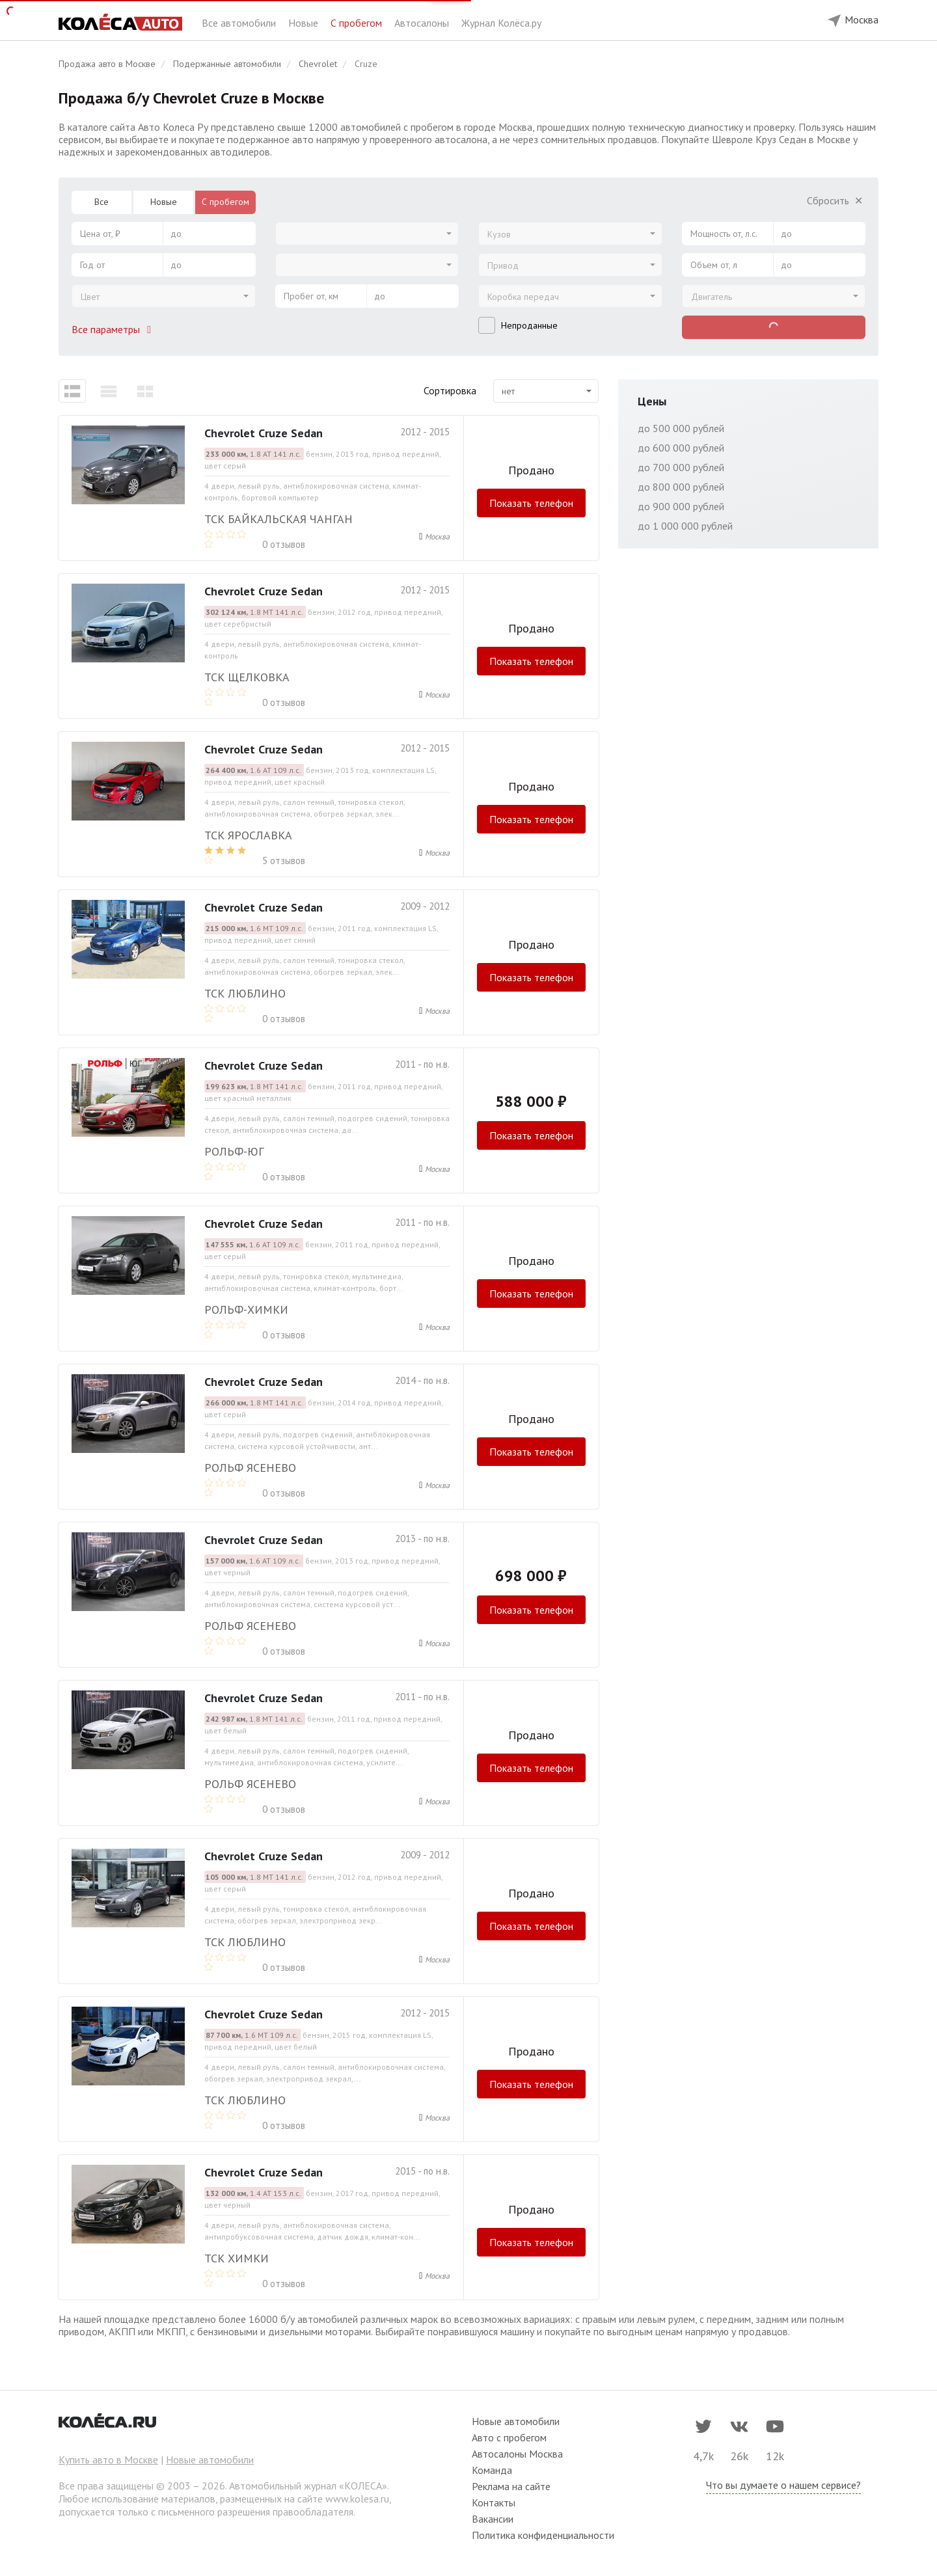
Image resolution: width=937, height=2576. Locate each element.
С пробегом (358, 22)
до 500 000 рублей (681, 428)
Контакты (493, 2502)
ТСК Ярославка (248, 835)
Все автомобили (240, 22)
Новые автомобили (210, 2459)
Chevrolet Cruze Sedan (263, 433)
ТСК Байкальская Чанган (278, 518)
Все (101, 202)
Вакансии (492, 2518)
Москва (437, 536)
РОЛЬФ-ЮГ (234, 1151)
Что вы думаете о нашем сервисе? (783, 2484)
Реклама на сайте (511, 2486)
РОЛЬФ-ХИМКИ (246, 1309)
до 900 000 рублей (681, 506)
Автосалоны (423, 22)
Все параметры (114, 329)
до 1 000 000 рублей (685, 525)
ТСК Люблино (245, 993)
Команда (492, 2469)
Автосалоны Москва (517, 2453)
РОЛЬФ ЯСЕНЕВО (250, 1467)
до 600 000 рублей (681, 447)
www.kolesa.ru (357, 2498)
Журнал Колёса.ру (501, 22)
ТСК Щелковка (247, 677)
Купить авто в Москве (108, 2459)
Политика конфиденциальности (543, 2535)
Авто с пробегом (509, 2437)
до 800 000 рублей (681, 486)
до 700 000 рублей (681, 467)
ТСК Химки (236, 2258)
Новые (304, 22)
